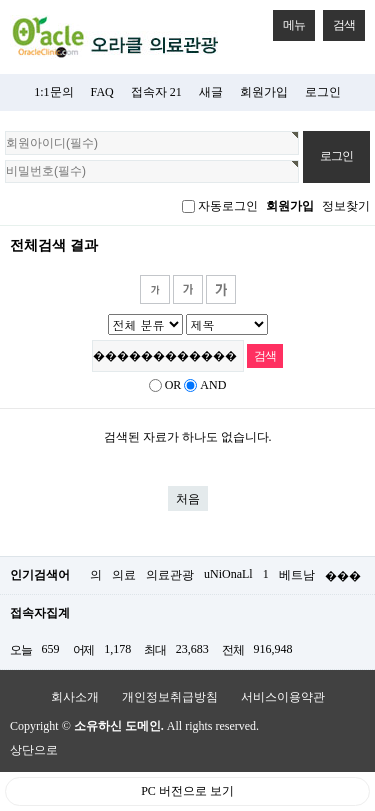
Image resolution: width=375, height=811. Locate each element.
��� (343, 576)
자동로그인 (228, 206)
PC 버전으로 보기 (187, 791)
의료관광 (170, 575)
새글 (211, 92)
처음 (188, 499)
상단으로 (34, 750)
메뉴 (289, 21)
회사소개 (75, 697)
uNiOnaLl (228, 574)
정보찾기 (346, 206)
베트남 (297, 575)
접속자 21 (156, 92)
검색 (339, 21)
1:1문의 (53, 92)
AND (213, 385)
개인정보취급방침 (170, 697)
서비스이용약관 (283, 697)
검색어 (0, 236)
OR (173, 385)
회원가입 (264, 92)
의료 (124, 575)
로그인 (323, 92)
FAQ (102, 92)
